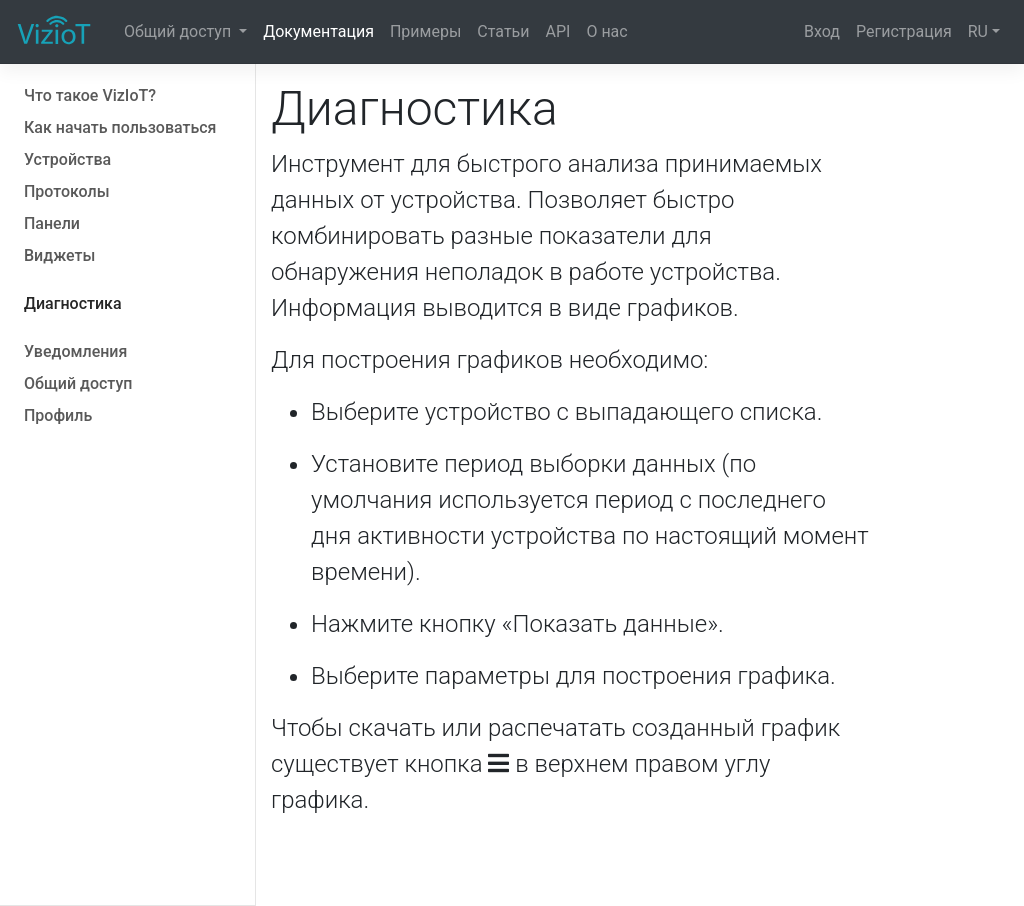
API (558, 31)
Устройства (67, 159)
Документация (318, 31)
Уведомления (75, 351)
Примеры (425, 31)
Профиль (58, 415)
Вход (822, 31)
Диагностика (73, 303)
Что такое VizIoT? (90, 95)
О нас (606, 31)
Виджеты (59, 255)
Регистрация (904, 31)
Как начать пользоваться (120, 127)
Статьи (503, 31)
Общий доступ (179, 31)
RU (978, 31)
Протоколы (67, 191)
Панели (52, 223)
